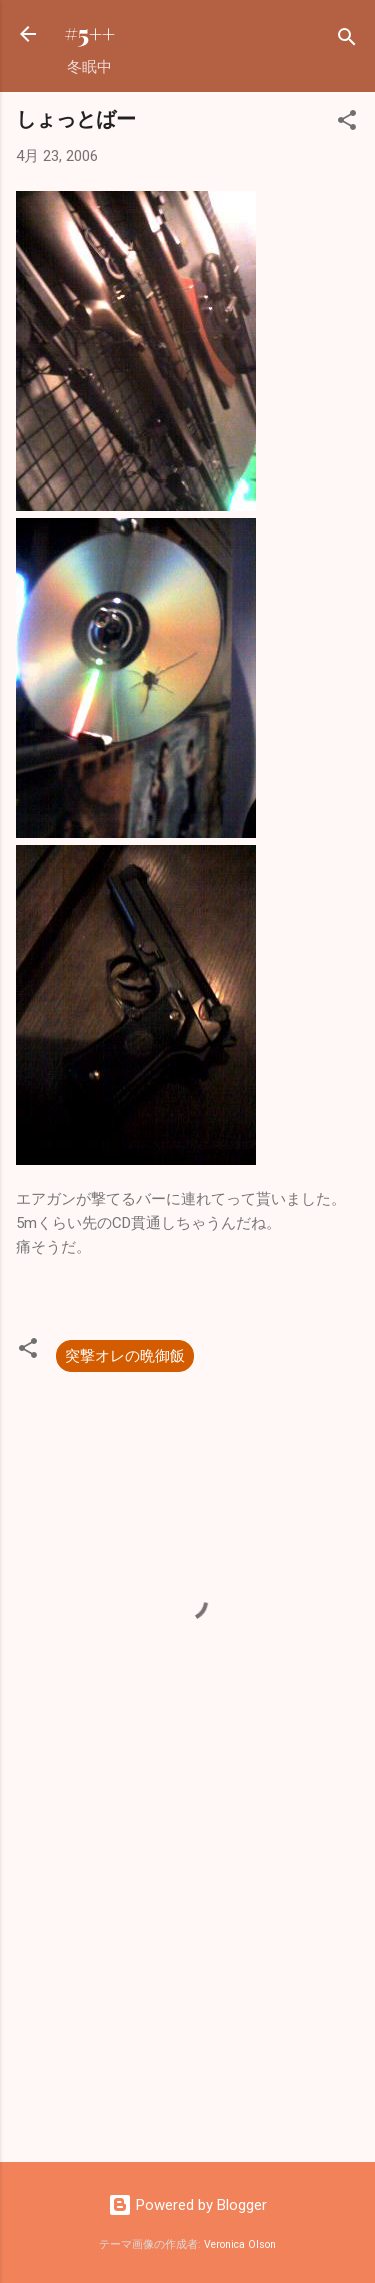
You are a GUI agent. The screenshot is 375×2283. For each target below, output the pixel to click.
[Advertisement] (187, 1990)
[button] (347, 123)
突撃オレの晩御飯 (125, 1356)
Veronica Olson (240, 2244)
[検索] (347, 40)
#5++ (89, 33)
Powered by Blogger (187, 2205)
